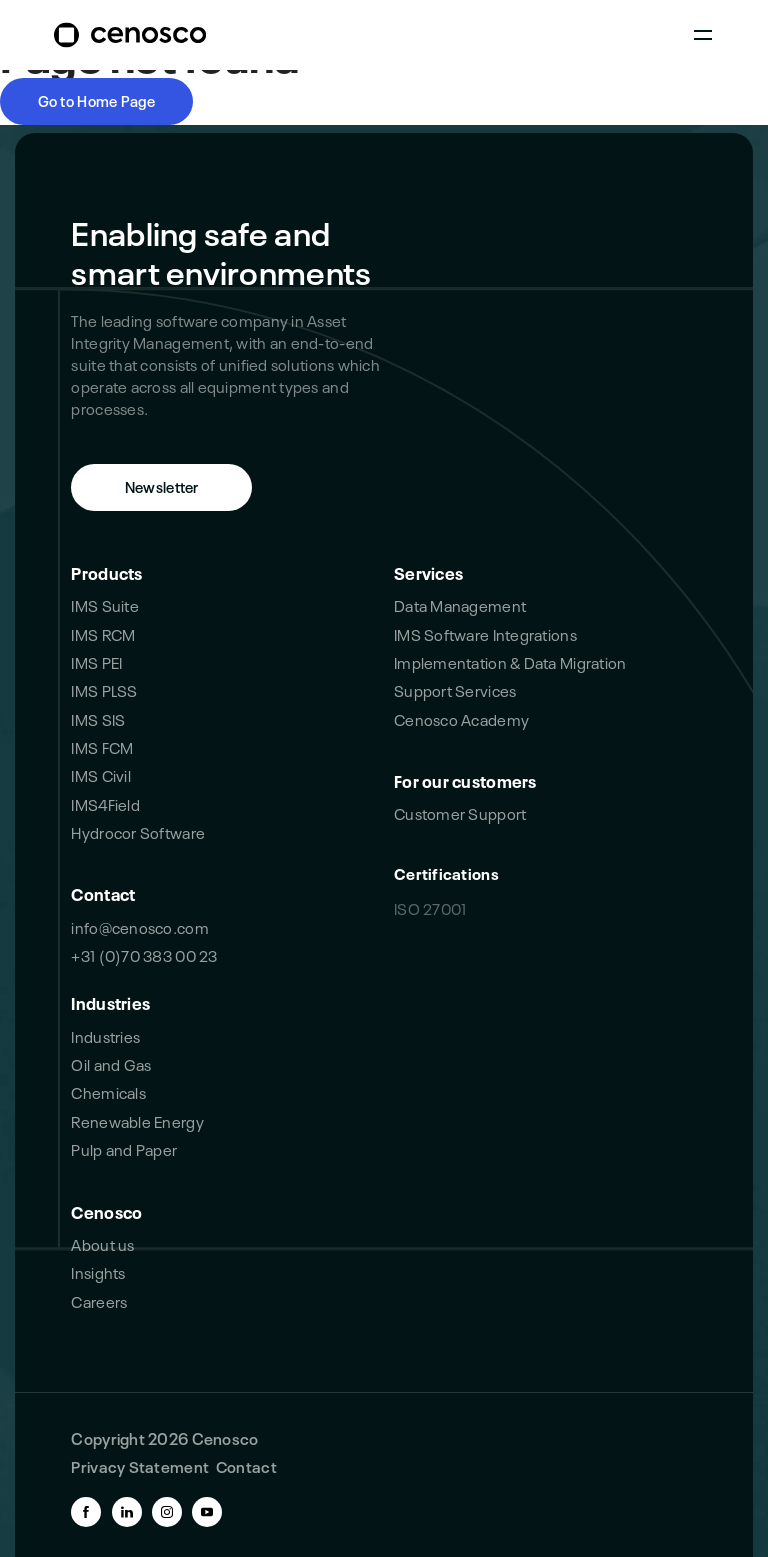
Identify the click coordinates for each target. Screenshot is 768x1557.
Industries (110, 1001)
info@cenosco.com (139, 926)
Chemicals (108, 1091)
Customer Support (460, 812)
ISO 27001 (430, 907)
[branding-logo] (130, 35)
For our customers (465, 779)
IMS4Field (105, 803)
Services (428, 571)
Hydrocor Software (138, 831)
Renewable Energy (137, 1120)
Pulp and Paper (124, 1148)
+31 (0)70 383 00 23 (144, 954)
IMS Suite (104, 604)
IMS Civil (100, 774)
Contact (103, 892)
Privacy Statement (140, 1465)
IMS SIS (98, 718)
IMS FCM (102, 746)
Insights (98, 1271)
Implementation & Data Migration (510, 661)
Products (106, 571)
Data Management (460, 604)
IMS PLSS (104, 689)
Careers (99, 1300)
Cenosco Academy (461, 718)
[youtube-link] (207, 1512)
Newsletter (162, 486)
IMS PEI (96, 661)
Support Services (455, 689)
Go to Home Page (97, 100)
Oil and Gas (111, 1063)
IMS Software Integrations (485, 633)
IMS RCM (103, 633)
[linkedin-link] (127, 1512)
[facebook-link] (86, 1512)
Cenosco (106, 1210)
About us (102, 1243)
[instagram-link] (167, 1512)
